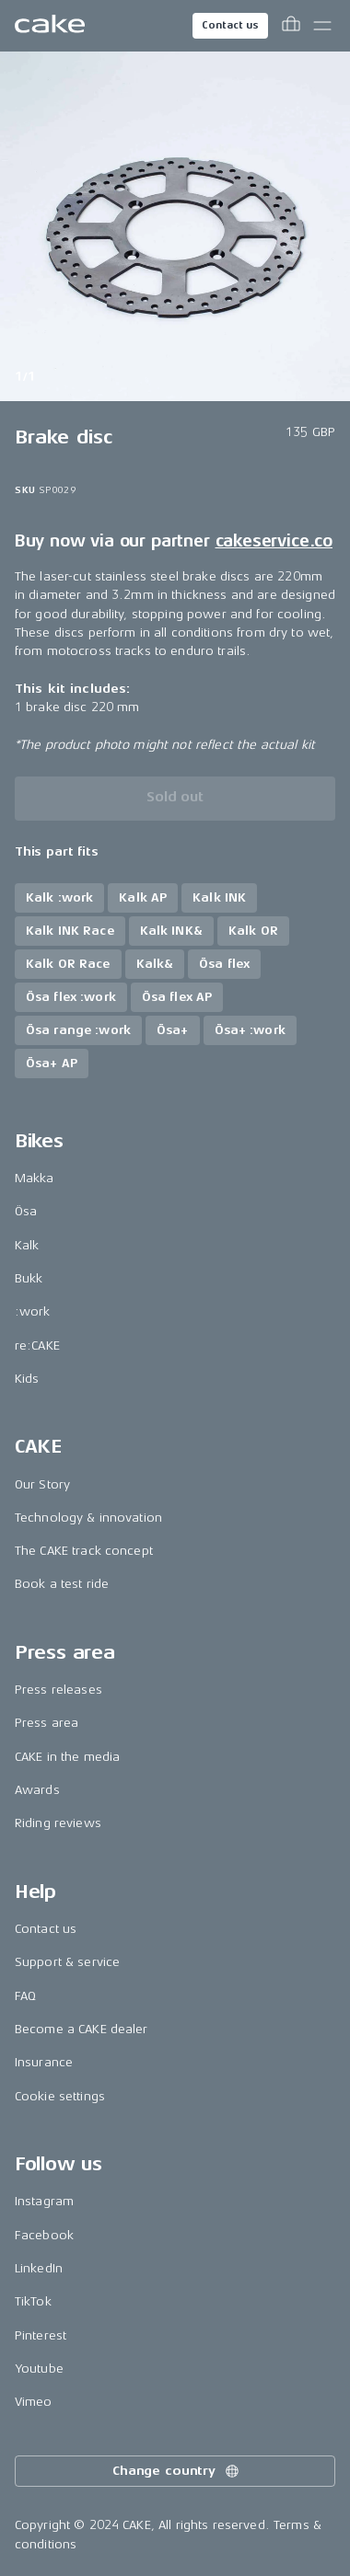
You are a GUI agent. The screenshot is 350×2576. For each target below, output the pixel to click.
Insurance (44, 2062)
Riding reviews (58, 1823)
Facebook (44, 2235)
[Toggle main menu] (322, 25)
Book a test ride (62, 1584)
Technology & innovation (88, 1517)
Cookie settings (60, 2096)
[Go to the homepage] (50, 26)
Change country (176, 2471)
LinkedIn (39, 2268)
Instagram (44, 2201)
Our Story (42, 1484)
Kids (27, 1379)
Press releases (58, 1689)
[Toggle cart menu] (291, 25)
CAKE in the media (67, 1757)
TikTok (33, 2301)
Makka (34, 1178)
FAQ (25, 1996)
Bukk (29, 1278)
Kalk (27, 1245)
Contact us (230, 25)
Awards (37, 1790)
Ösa (26, 1211)
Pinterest (40, 2335)
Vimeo (33, 2402)
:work (33, 1311)
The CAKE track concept (84, 1551)
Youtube (39, 2368)
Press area (46, 1723)
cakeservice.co (274, 541)
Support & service (67, 1962)
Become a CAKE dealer (81, 2029)
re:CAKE (37, 1345)
